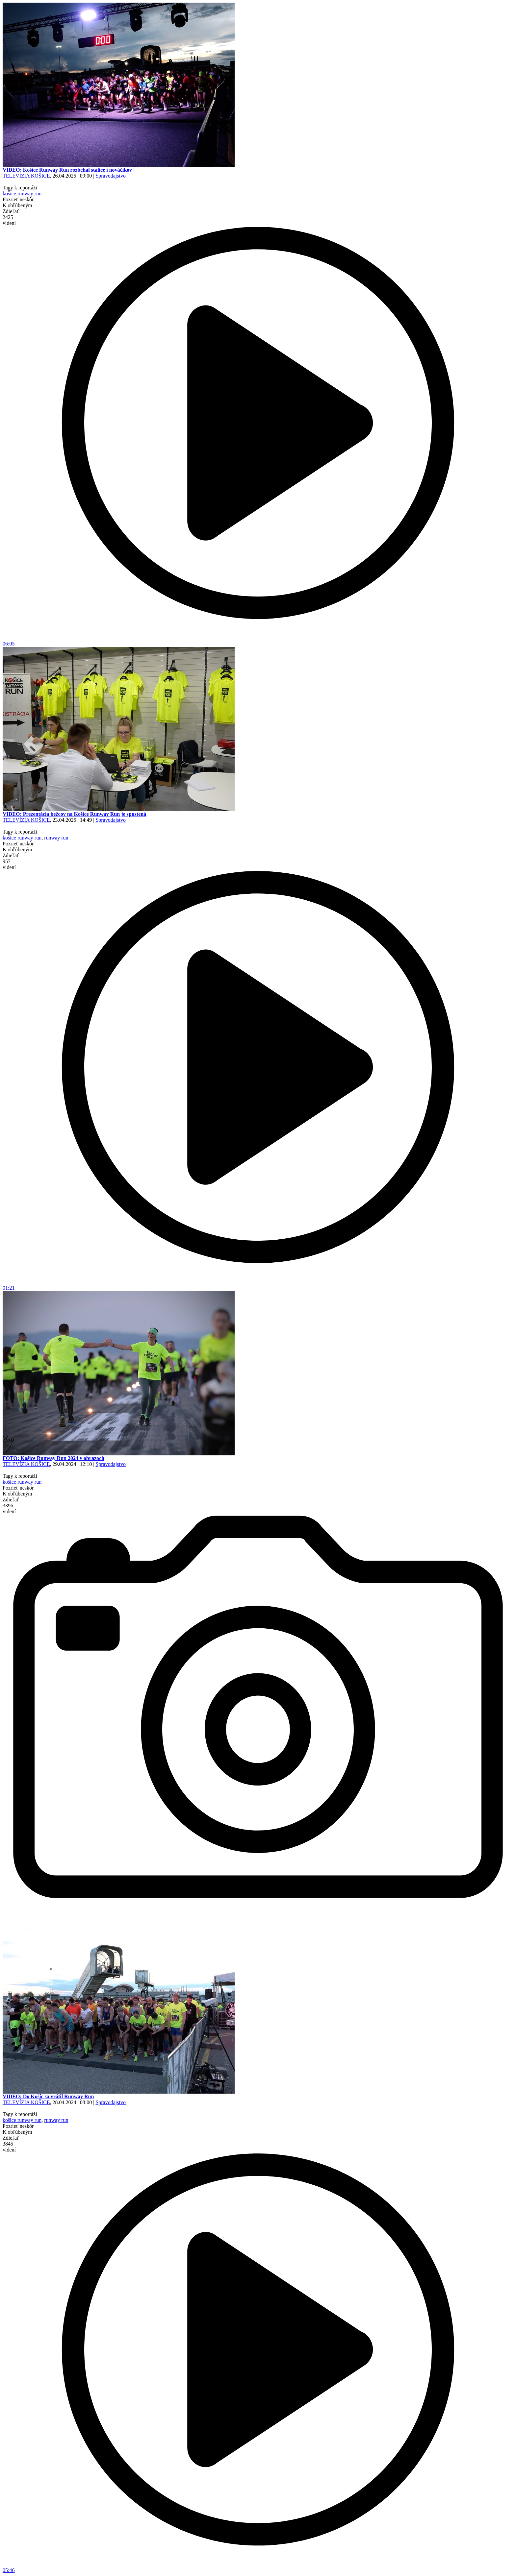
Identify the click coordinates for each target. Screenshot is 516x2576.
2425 (9, 220)
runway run (56, 837)
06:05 (258, 641)
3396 (9, 1508)
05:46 (258, 2568)
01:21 (258, 1285)
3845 (9, 2146)
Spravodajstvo (110, 176)
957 (9, 864)
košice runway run (22, 193)
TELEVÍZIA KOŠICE (26, 176)
